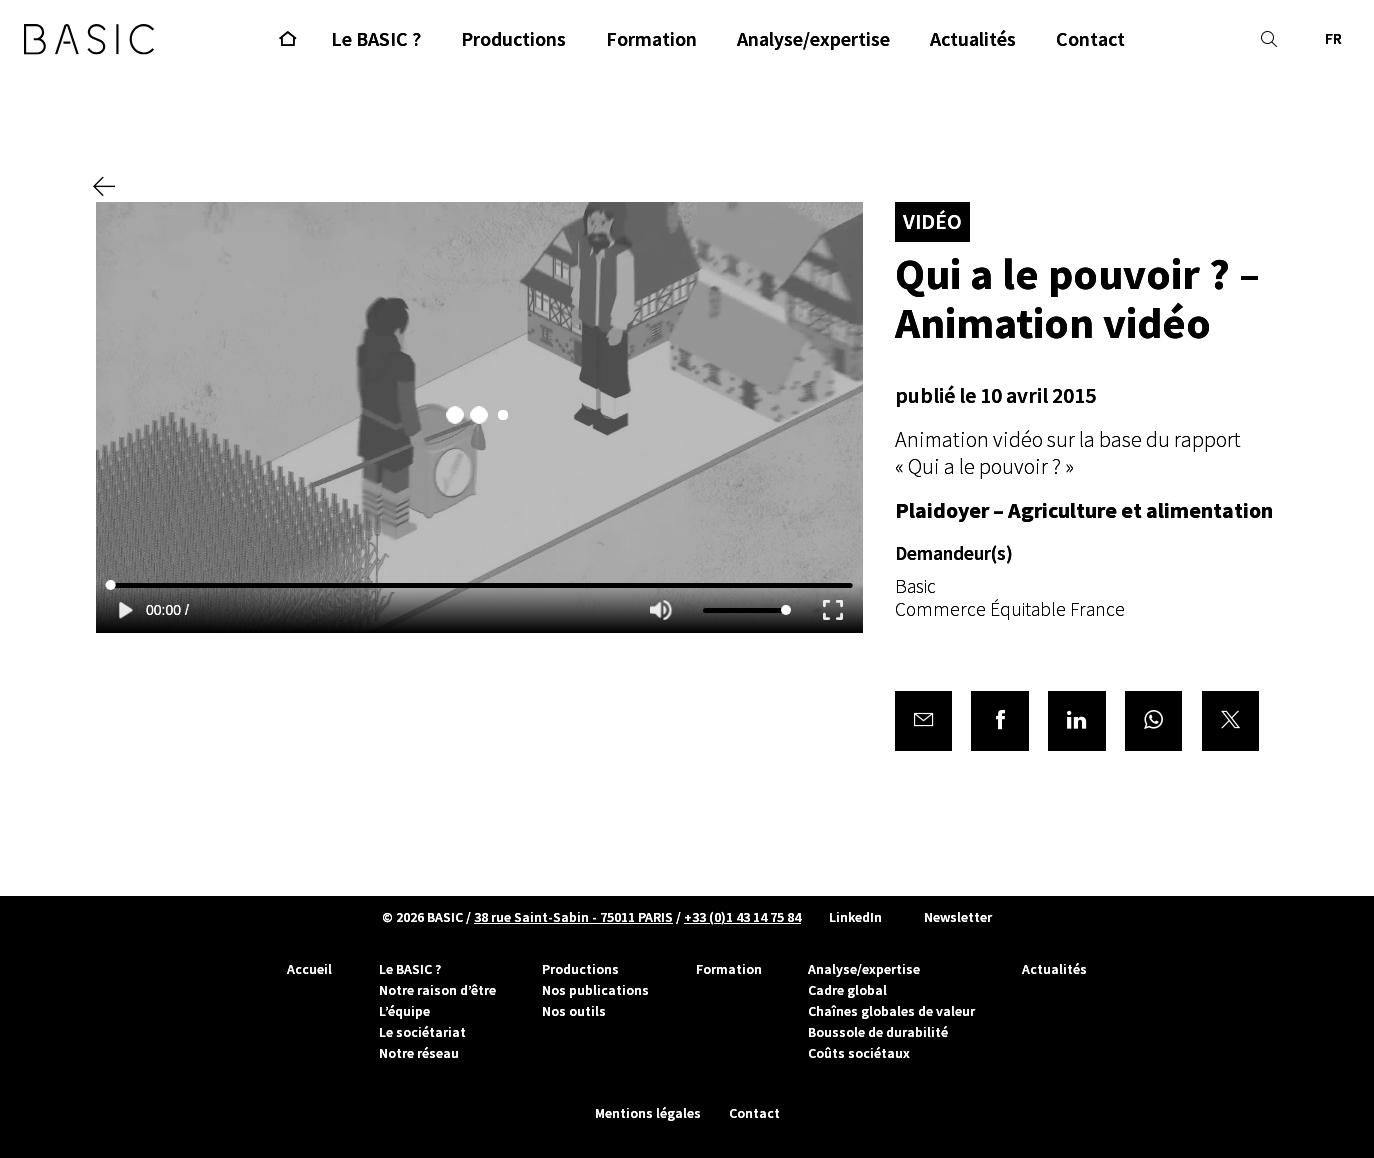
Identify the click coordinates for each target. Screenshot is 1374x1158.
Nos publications (595, 990)
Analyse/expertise (864, 969)
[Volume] (747, 612)
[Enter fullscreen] (833, 611)
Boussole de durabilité (878, 1032)
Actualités (1054, 969)
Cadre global (847, 990)
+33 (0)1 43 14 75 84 (742, 917)
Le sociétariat (422, 1032)
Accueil (309, 969)
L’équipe (404, 1011)
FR (1333, 39)
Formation (729, 969)
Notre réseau (419, 1053)
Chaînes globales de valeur (891, 1011)
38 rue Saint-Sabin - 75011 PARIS (573, 917)
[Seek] (479, 586)
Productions (580, 969)
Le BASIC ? (410, 969)
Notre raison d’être (437, 990)
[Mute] (661, 612)
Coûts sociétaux (859, 1053)
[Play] (126, 611)
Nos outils (574, 1011)
